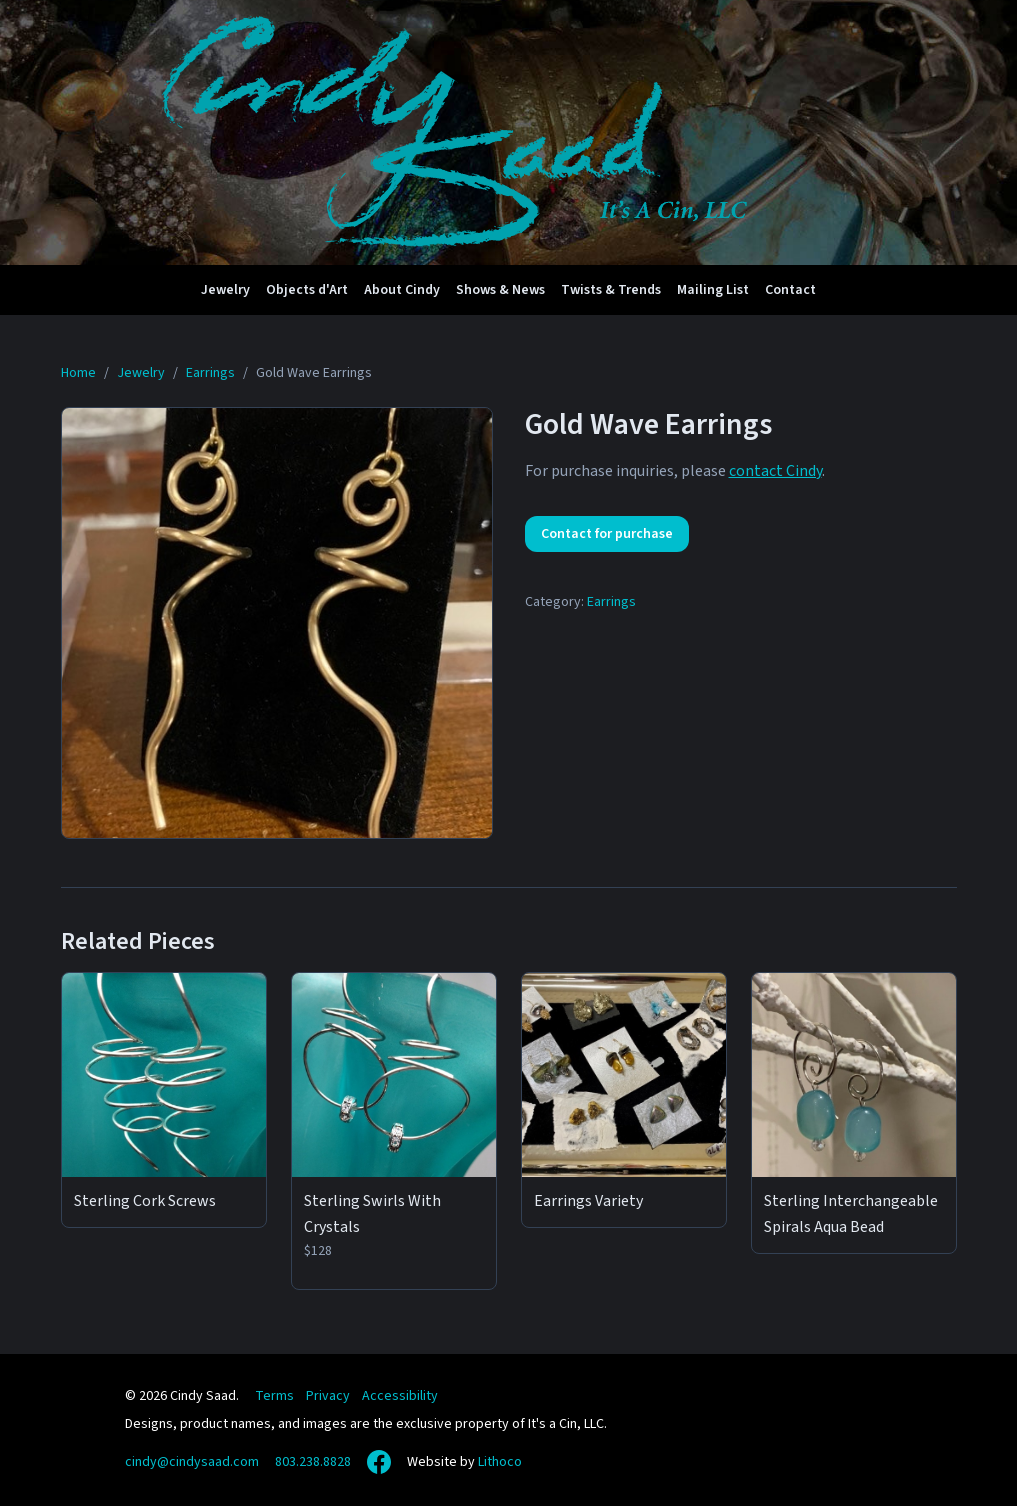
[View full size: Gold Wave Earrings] (277, 623)
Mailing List (713, 290)
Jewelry (225, 290)
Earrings (611, 602)
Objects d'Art (307, 290)
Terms (274, 1396)
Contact (790, 290)
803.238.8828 (313, 1462)
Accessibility (400, 1396)
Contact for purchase (607, 534)
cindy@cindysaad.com (192, 1462)
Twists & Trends (611, 290)
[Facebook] (379, 1462)
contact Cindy (775, 471)
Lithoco (500, 1462)
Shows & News (500, 290)
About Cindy (402, 290)
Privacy (328, 1396)
